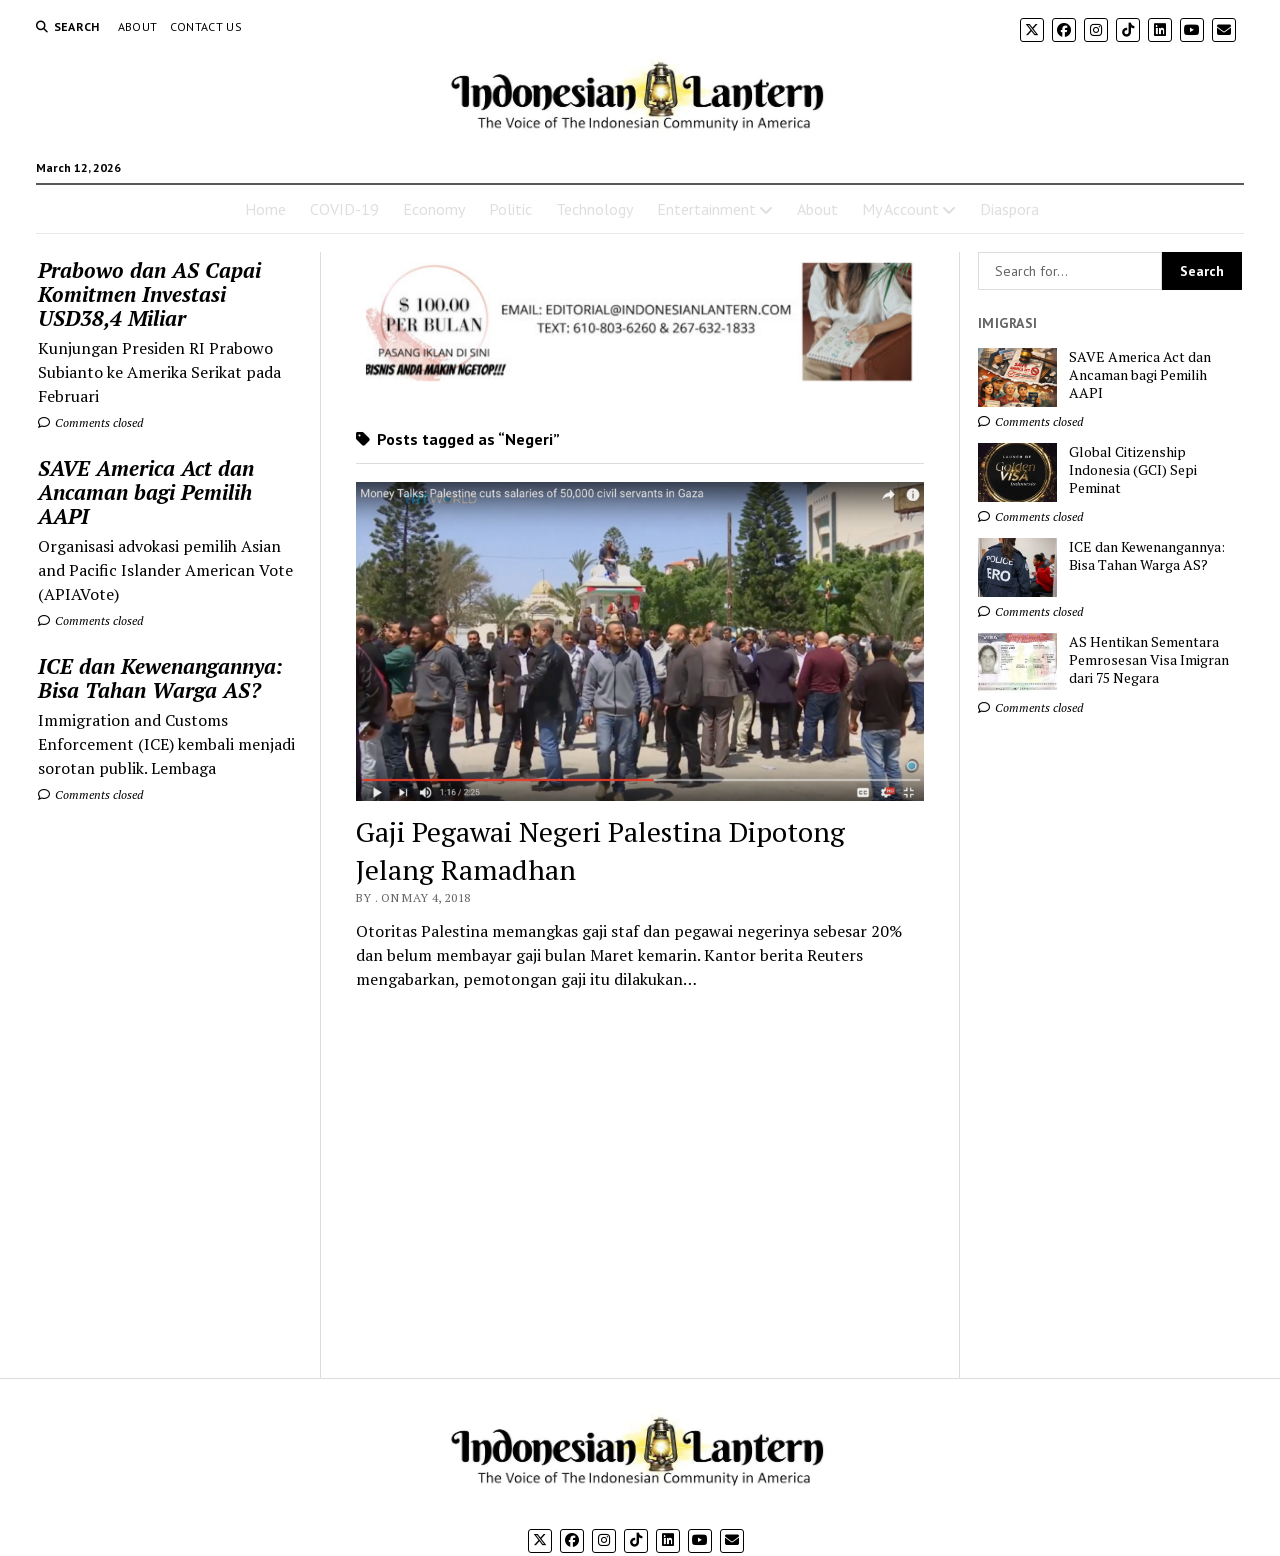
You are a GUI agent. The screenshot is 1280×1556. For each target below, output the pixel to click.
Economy (434, 209)
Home (265, 209)
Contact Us (206, 26)
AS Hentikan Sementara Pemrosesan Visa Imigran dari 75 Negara (1149, 660)
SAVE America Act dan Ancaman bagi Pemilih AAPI (146, 492)
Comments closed (90, 422)
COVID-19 (344, 209)
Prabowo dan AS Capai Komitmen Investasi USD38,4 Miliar (149, 294)
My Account (900, 209)
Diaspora (1009, 209)
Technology (594, 209)
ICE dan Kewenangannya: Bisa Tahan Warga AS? (160, 678)
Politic (510, 209)
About (138, 26)
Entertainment (706, 209)
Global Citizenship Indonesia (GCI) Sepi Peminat (1133, 470)
